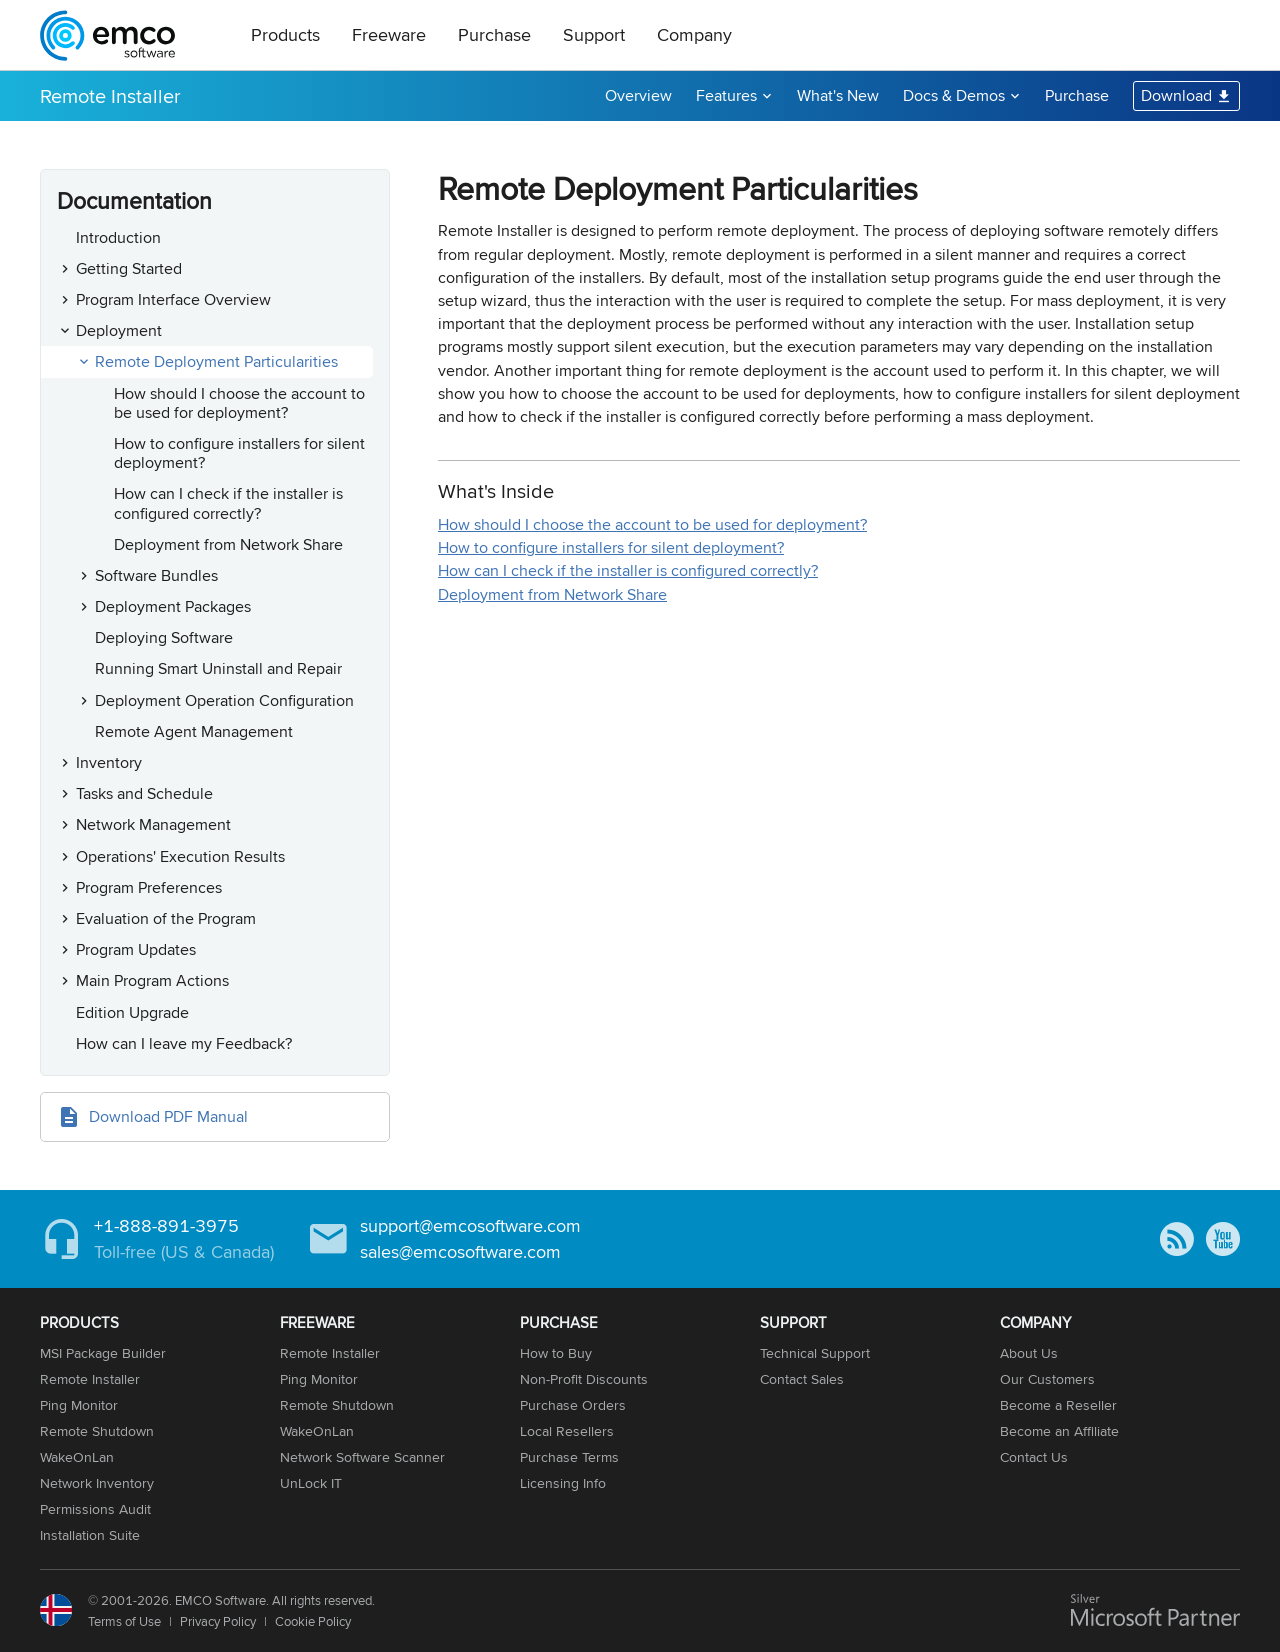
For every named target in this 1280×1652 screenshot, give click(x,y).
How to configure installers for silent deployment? (239, 453)
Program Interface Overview (173, 299)
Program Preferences (149, 887)
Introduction (118, 237)
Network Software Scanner (362, 1457)
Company (694, 34)
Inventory (109, 762)
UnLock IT (311, 1483)
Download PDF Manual (168, 1116)
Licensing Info (563, 1483)
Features (726, 95)
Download (1176, 95)
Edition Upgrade (132, 1012)
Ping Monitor (79, 1405)
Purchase (494, 34)
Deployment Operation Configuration (224, 700)
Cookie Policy (313, 1621)
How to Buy (556, 1353)
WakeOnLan (77, 1457)
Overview (638, 95)
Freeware (389, 34)
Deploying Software (164, 637)
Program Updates (136, 949)
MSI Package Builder (103, 1353)
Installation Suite (90, 1535)
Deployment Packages (173, 606)
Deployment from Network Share (228, 544)
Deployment (119, 330)
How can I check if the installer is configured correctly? (228, 503)
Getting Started (129, 268)
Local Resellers (567, 1431)
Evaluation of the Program (166, 918)
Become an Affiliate (1059, 1431)
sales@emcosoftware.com (460, 1251)
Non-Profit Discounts (584, 1379)
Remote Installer (110, 95)
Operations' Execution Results (180, 856)
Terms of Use (124, 1621)
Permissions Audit (95, 1509)
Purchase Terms (569, 1457)
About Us (1029, 1353)
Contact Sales (802, 1379)
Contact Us (1034, 1457)
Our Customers (1047, 1379)
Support (594, 34)
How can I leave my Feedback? (184, 1043)
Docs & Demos (954, 95)
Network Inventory (97, 1483)
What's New (838, 95)
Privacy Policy (218, 1621)
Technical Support (815, 1353)
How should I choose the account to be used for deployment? (239, 403)
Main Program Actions (152, 980)
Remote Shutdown (97, 1431)
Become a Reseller (1058, 1405)
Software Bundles (156, 575)
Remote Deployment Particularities (216, 361)
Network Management (153, 824)
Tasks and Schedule (144, 793)
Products (285, 34)
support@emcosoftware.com (470, 1225)
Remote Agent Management (194, 731)
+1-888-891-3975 (166, 1225)
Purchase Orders (573, 1405)
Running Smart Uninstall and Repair (218, 668)
